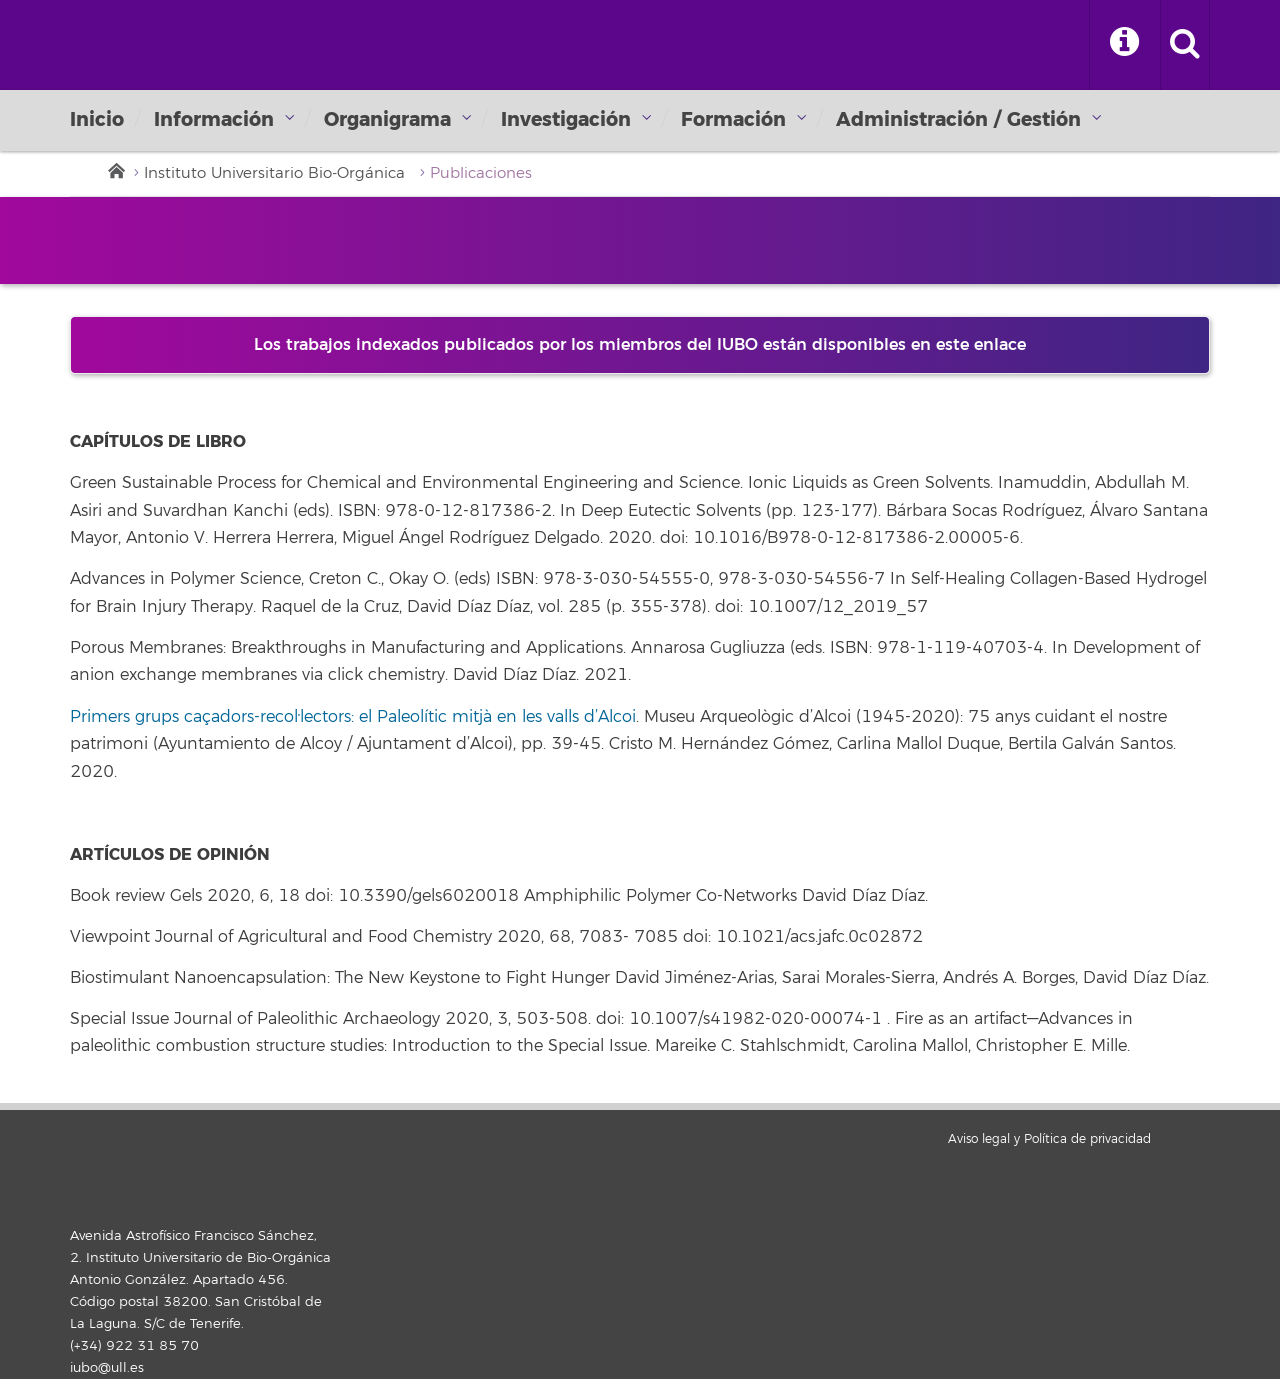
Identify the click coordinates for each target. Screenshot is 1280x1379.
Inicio (97, 119)
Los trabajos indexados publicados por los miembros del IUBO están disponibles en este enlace (640, 345)
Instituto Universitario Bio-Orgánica (274, 173)
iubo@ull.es (107, 1368)
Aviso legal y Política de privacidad (1049, 1139)
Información (214, 119)
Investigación (566, 119)
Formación (733, 119)
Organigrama (387, 119)
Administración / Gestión (958, 119)
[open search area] (1185, 45)
